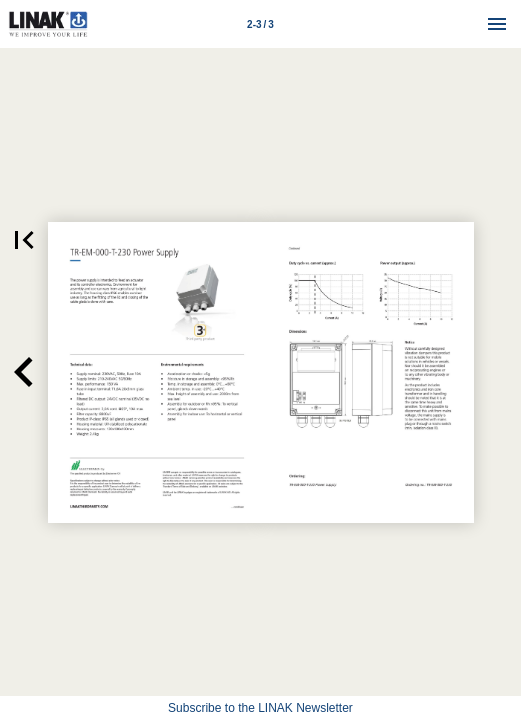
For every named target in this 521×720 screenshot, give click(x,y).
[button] (24, 372)
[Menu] (497, 24)
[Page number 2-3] (261, 24)
